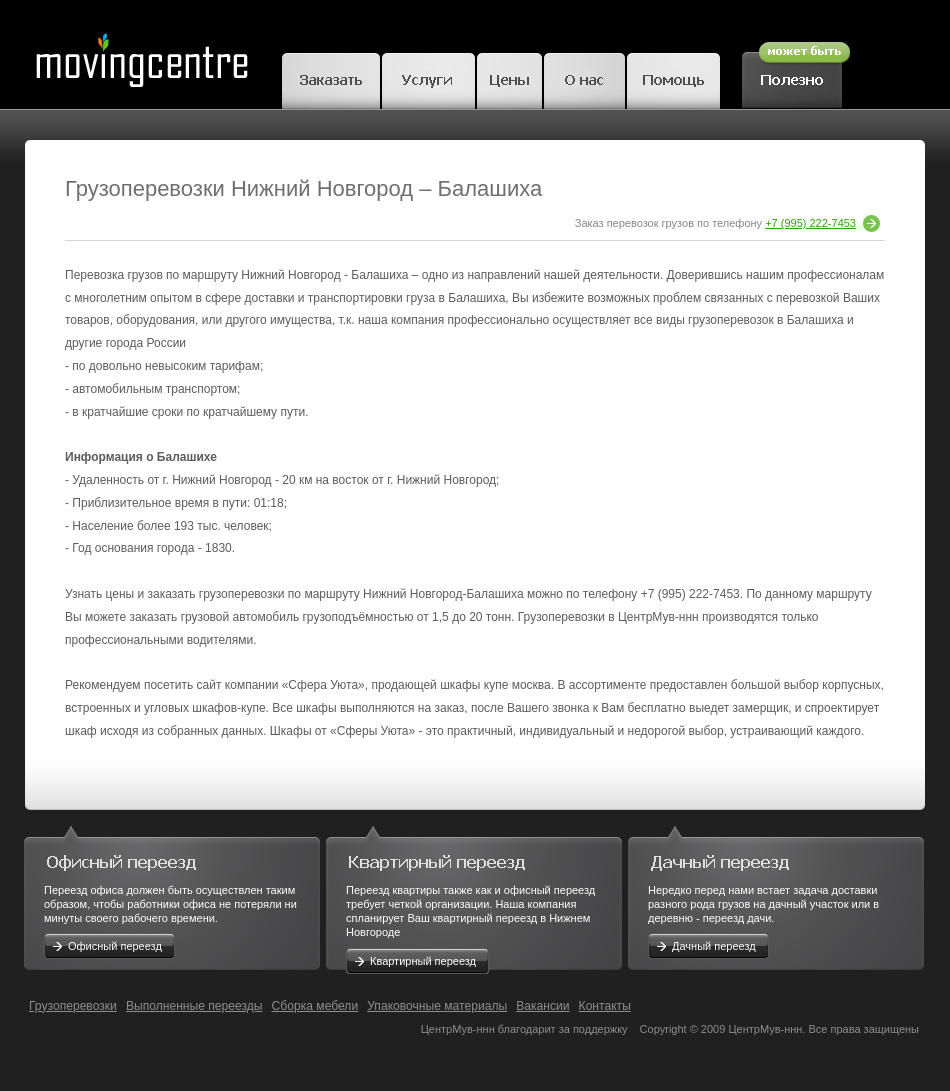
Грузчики (428, 77)
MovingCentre (141, 54)
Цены (509, 77)
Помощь (673, 77)
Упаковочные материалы (437, 1006)
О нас (584, 77)
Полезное (796, 72)
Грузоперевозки (73, 1006)
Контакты (605, 1006)
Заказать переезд (331, 77)
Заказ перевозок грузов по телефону (727, 223)
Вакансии (542, 1006)
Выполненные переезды (194, 1006)
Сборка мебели (315, 1006)
